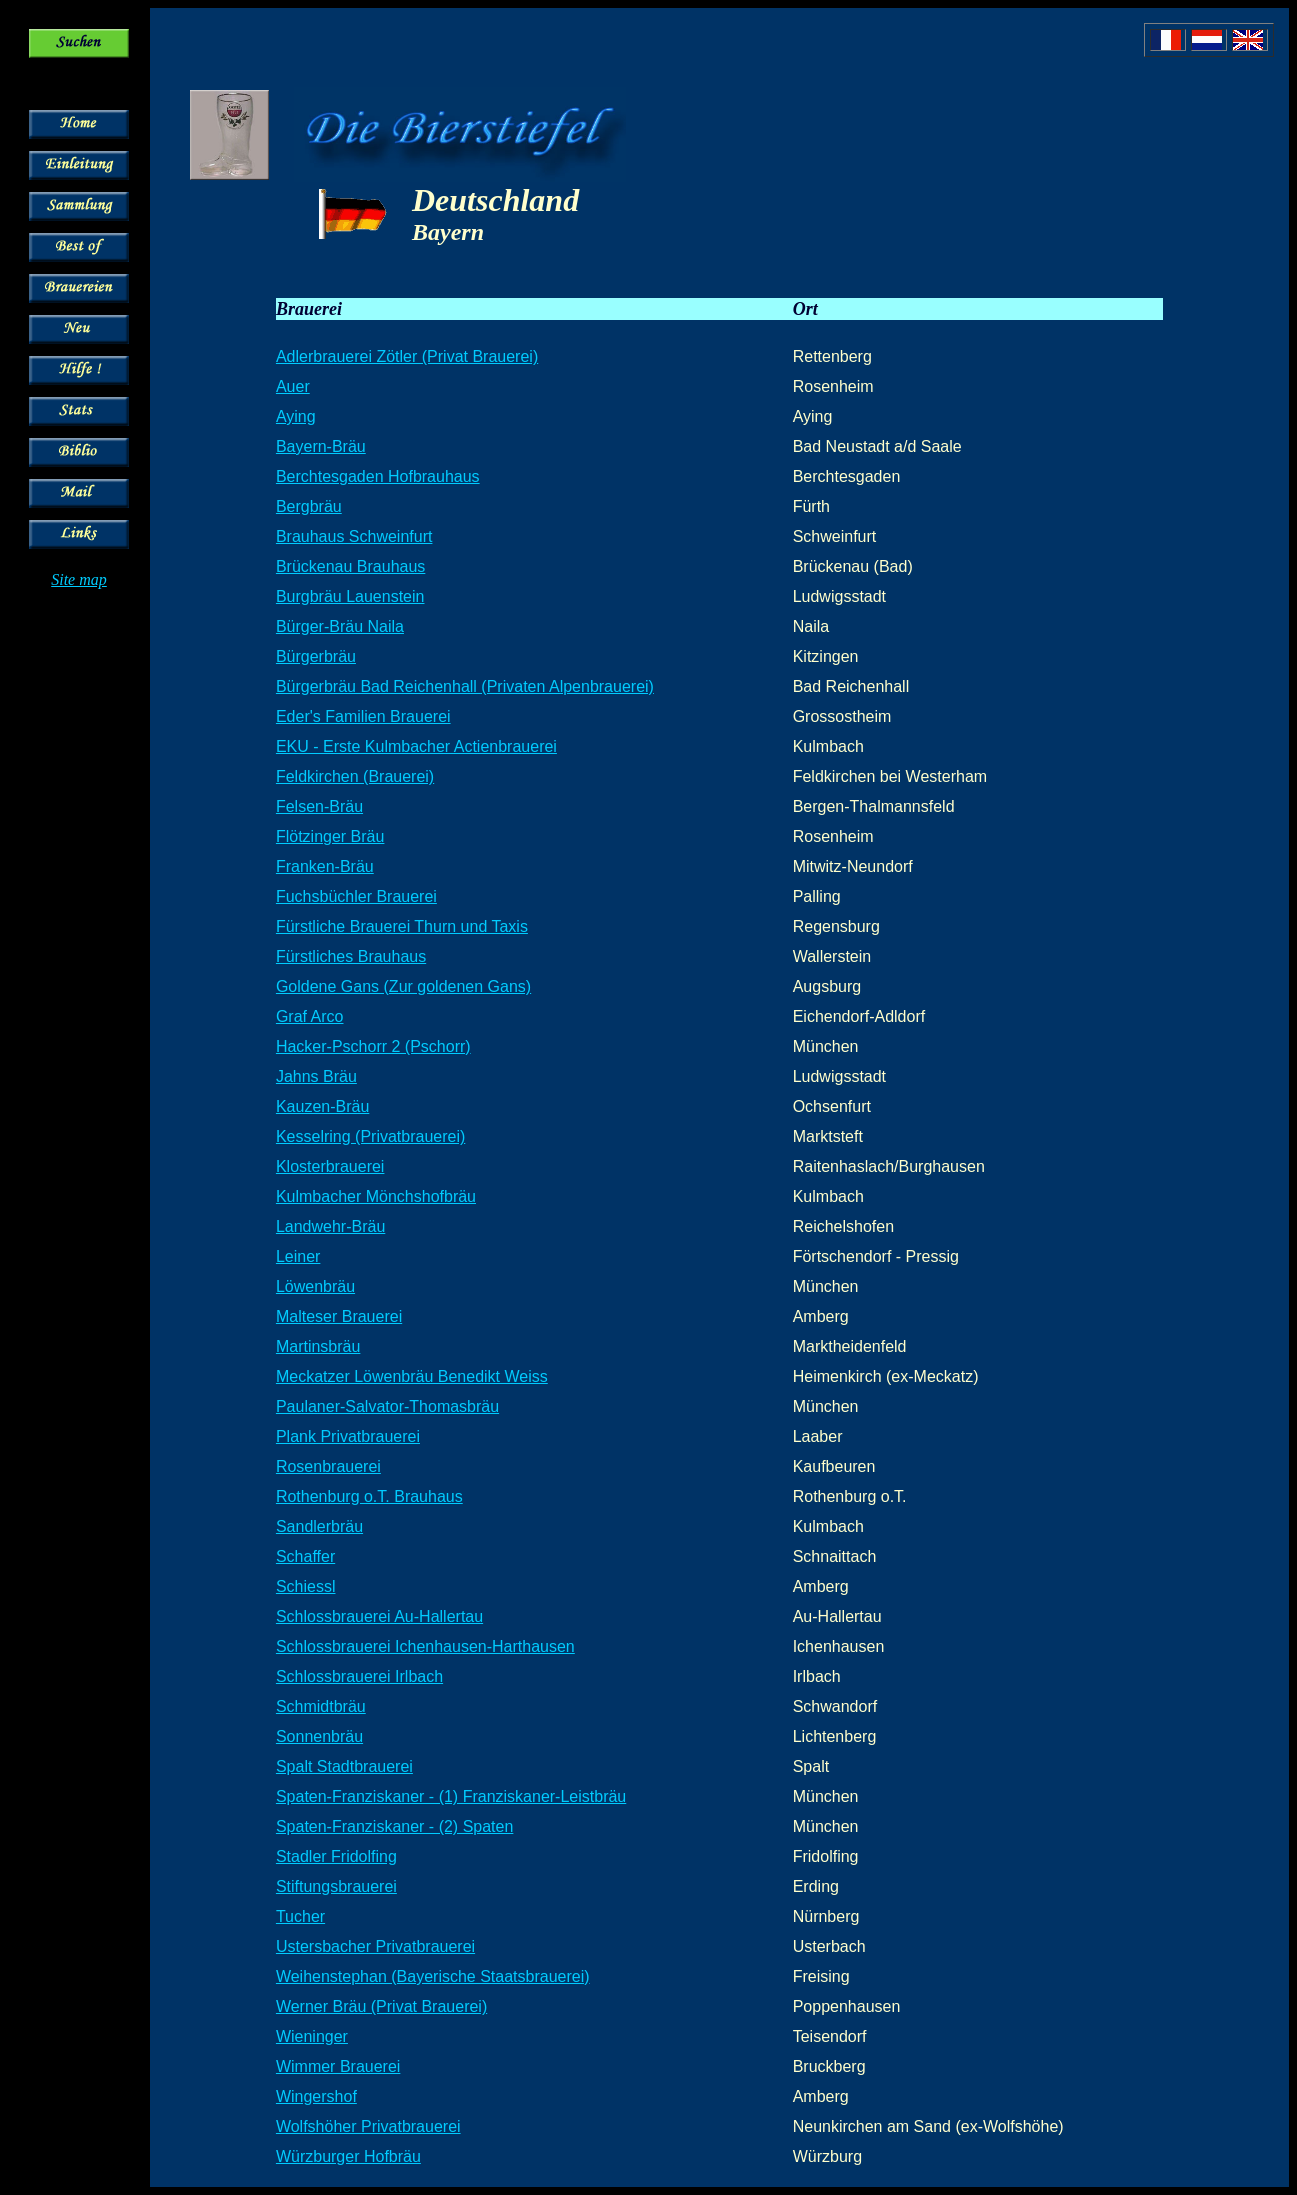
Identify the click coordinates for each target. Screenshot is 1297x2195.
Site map (79, 579)
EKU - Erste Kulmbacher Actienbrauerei (416, 746)
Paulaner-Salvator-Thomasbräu (387, 1406)
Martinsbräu (318, 1346)
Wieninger (312, 2036)
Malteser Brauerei (339, 1316)
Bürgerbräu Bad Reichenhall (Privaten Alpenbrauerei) (465, 686)
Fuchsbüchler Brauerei (356, 896)
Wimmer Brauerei (338, 2066)
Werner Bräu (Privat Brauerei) (381, 2006)
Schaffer (305, 1556)
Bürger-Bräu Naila (340, 626)
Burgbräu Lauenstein (350, 596)
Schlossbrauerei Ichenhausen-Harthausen (425, 1646)
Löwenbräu (315, 1286)
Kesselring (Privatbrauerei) (370, 1136)
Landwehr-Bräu (330, 1226)
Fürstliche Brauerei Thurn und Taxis (402, 926)
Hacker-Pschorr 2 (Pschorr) (373, 1046)
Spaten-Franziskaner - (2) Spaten (394, 1826)
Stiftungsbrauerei (336, 1886)
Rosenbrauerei (328, 1466)
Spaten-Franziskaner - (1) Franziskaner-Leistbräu (451, 1796)
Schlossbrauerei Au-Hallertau (379, 1616)
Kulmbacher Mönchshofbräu (376, 1196)
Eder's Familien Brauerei (363, 716)
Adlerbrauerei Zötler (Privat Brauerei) (407, 356)
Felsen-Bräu (319, 806)
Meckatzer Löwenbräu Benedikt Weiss (412, 1376)
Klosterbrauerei (330, 1166)
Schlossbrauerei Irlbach (359, 1676)
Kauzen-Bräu (322, 1106)
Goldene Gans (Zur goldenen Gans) (403, 986)
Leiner (298, 1256)
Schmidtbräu (321, 1706)
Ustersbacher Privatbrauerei (375, 1946)
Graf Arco (310, 1016)
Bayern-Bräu (321, 446)
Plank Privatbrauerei (348, 1436)
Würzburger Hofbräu (348, 2156)
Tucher (300, 1916)
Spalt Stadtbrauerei (344, 1766)
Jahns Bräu (316, 1076)
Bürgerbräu (316, 656)
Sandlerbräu (319, 1526)
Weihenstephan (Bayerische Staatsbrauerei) (433, 1976)
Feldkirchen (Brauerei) (355, 776)
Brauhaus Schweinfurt (354, 536)
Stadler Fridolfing (336, 1856)
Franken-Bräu (325, 866)
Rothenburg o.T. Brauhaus (369, 1496)
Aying (296, 416)
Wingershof (316, 2096)
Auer (293, 386)
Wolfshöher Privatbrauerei (368, 2126)
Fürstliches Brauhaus (351, 956)
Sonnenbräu (319, 1736)
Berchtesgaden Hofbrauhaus (378, 476)
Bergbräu (309, 506)
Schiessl (306, 1586)
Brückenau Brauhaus (350, 566)
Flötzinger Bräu (330, 836)
